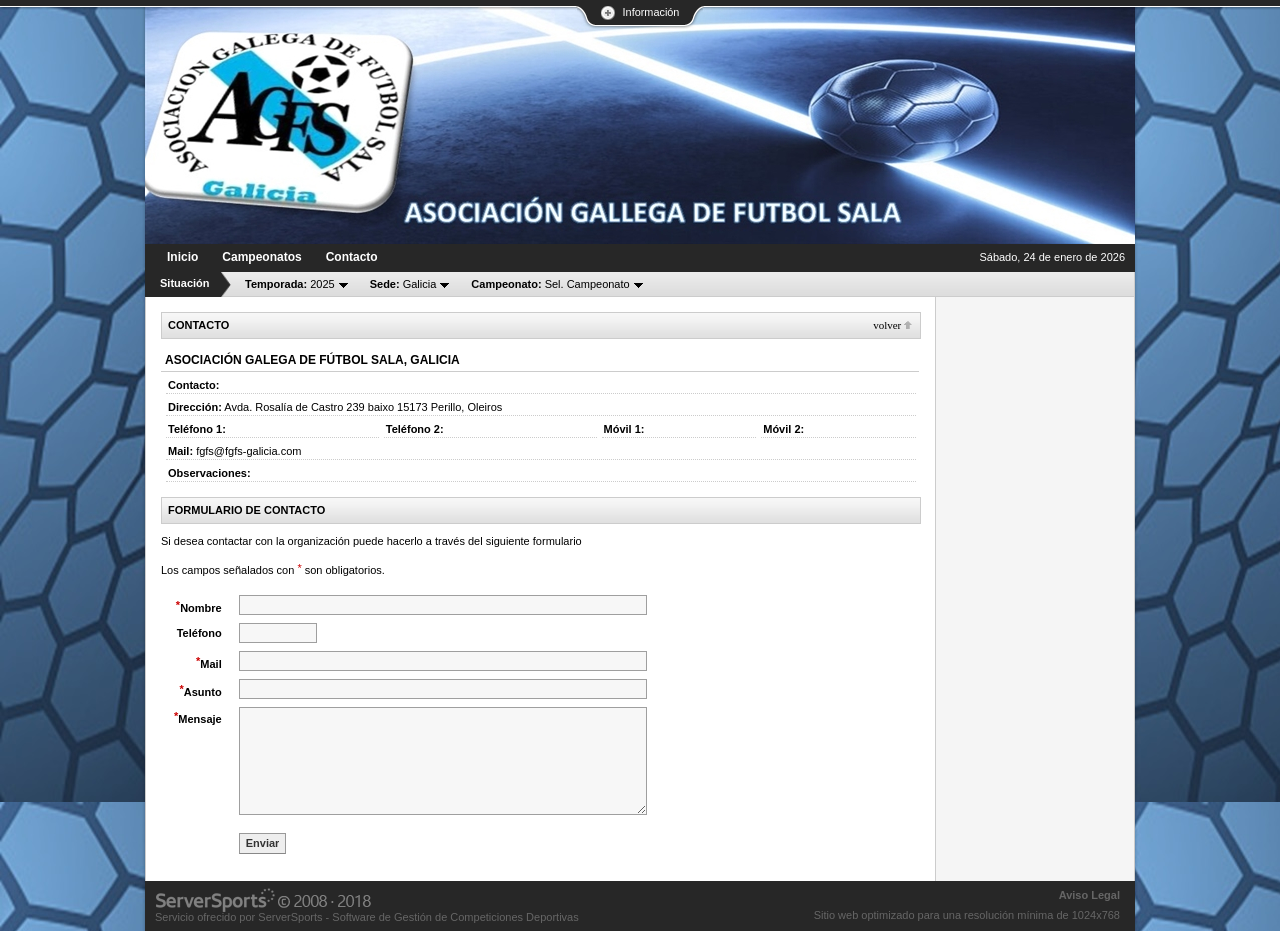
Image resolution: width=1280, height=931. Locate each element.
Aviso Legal (1089, 895)
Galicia (403, 284)
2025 (290, 284)
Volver (887, 325)
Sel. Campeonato (550, 284)
